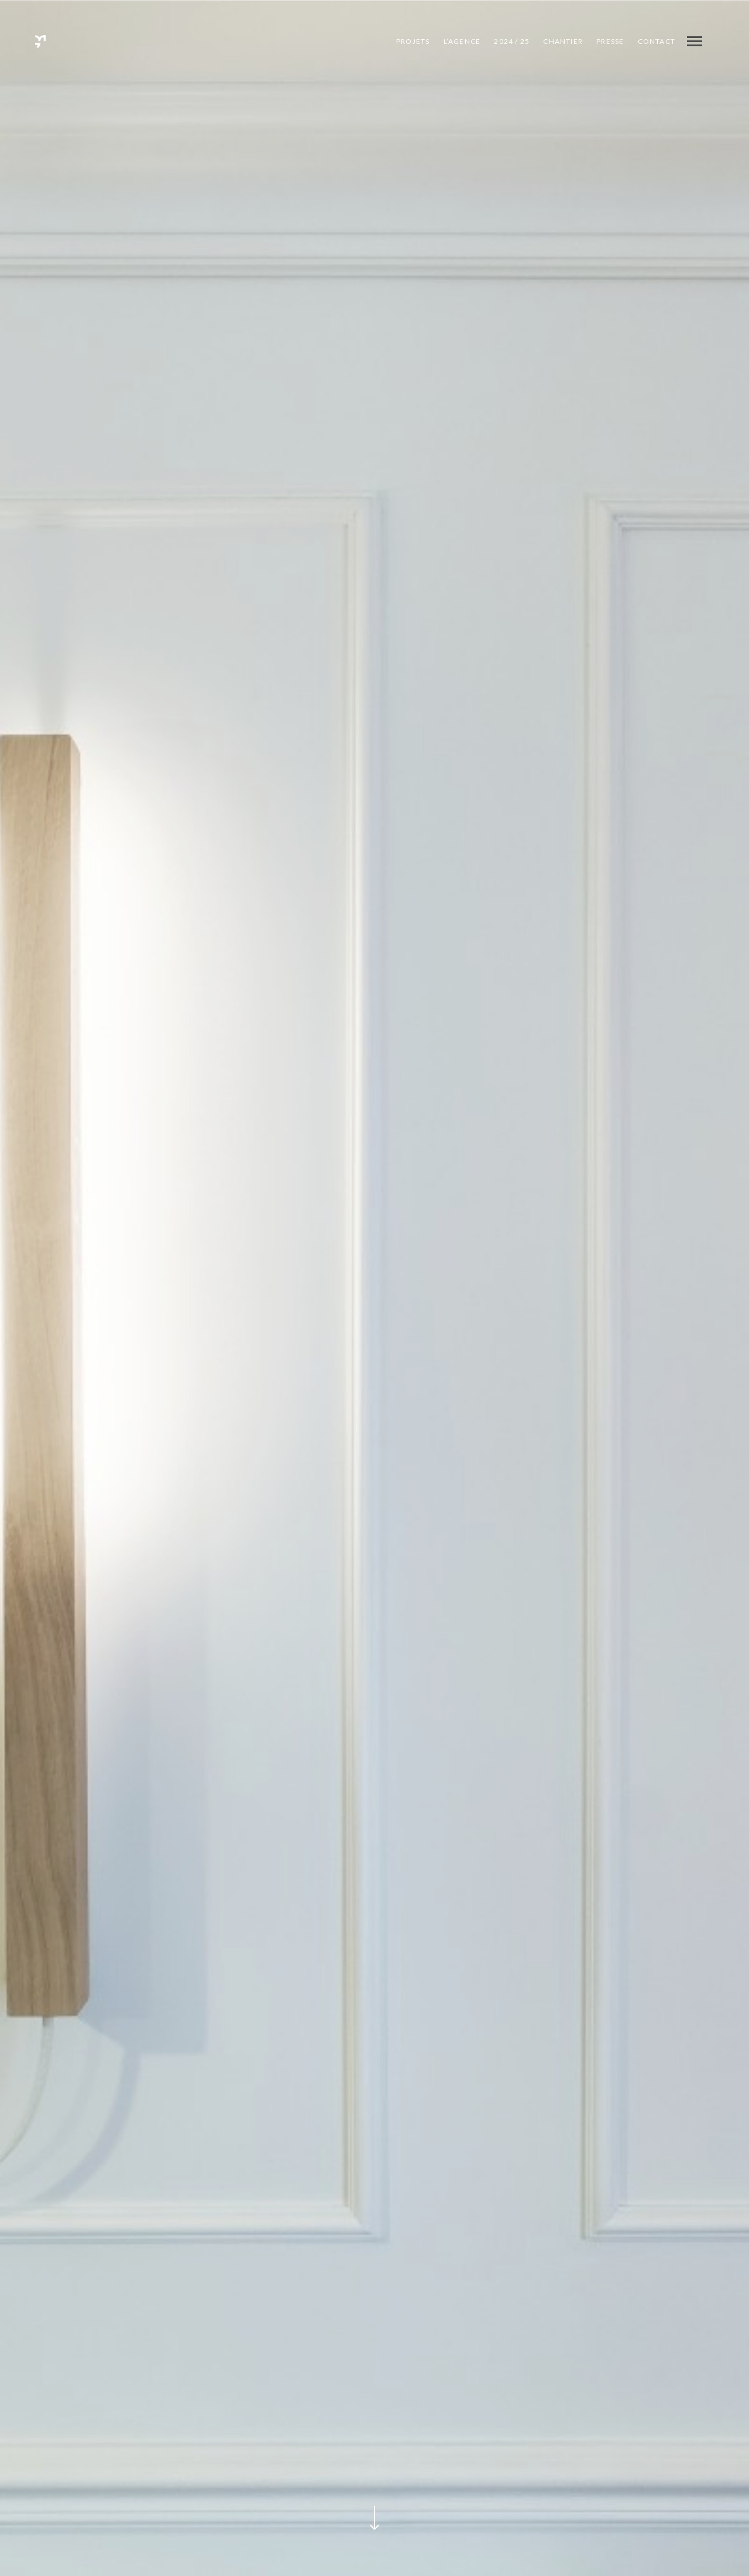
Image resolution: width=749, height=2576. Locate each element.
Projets (413, 41)
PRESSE (610, 41)
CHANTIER (563, 41)
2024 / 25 (512, 41)
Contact (656, 41)
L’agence (462, 41)
